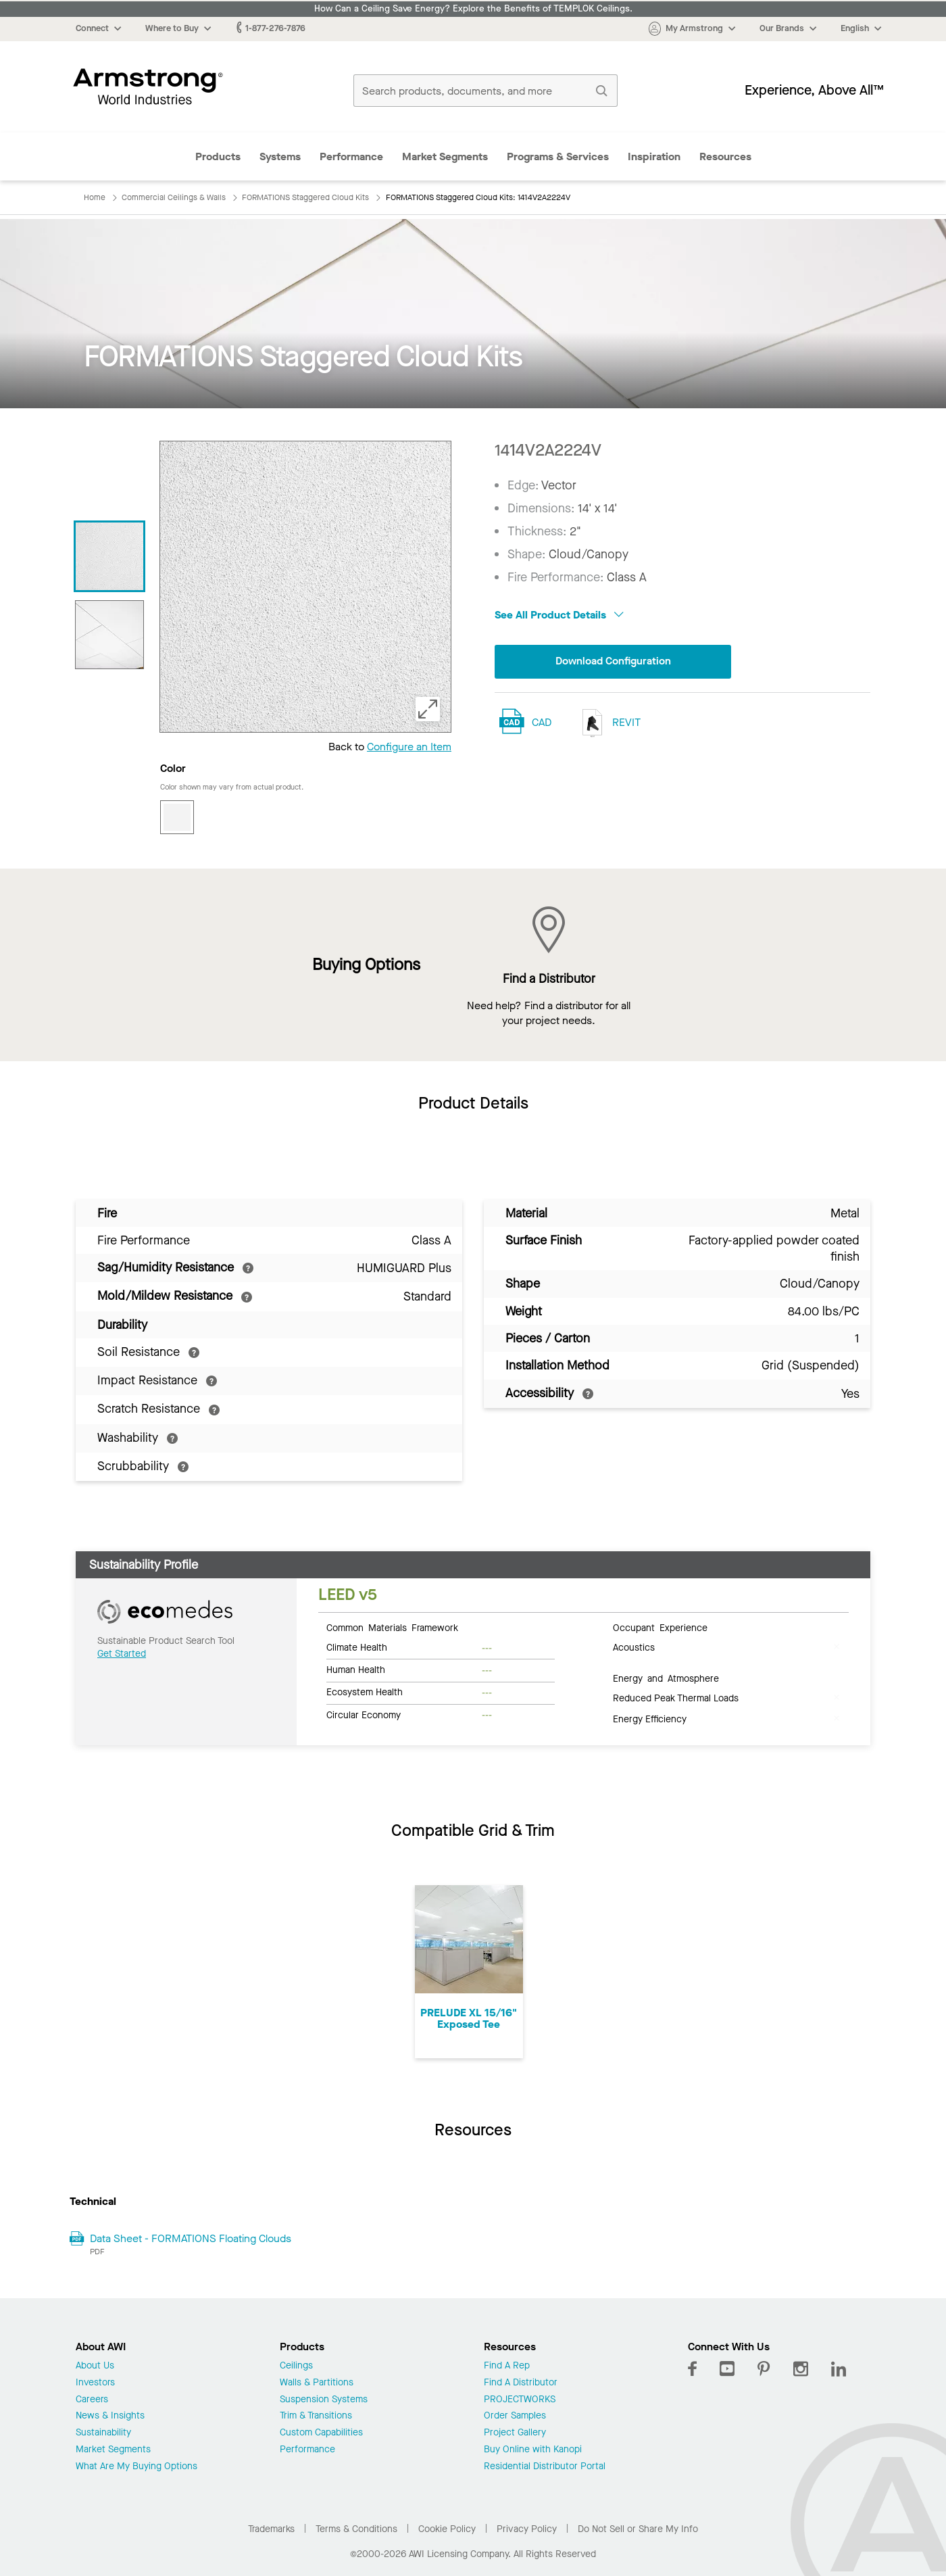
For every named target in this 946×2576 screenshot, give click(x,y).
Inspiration (654, 156)
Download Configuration (613, 661)
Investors (95, 2383)
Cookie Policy (447, 2529)
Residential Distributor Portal (544, 2467)
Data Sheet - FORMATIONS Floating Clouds (190, 2238)
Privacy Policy (527, 2529)
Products (218, 156)
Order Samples (515, 2416)
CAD (541, 722)
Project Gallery (515, 2433)
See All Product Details (559, 615)
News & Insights (110, 2416)
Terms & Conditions (356, 2529)
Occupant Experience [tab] (660, 1627)
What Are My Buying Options (136, 2467)
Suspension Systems (324, 2400)
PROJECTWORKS (519, 2400)
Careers (92, 2400)
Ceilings (296, 2366)
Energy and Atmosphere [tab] (666, 1677)
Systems (280, 156)
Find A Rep (507, 2366)
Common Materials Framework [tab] (392, 1627)
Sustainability (103, 2433)
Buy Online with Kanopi (533, 2450)
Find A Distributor (520, 2383)
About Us (95, 2366)
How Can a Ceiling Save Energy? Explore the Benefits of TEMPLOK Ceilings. (473, 9)
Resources (725, 156)
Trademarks (271, 2529)
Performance (351, 156)
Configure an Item (409, 746)
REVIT (608, 722)
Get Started (121, 1653)
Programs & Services (558, 156)
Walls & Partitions (316, 2383)
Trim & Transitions (316, 2416)
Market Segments (445, 156)
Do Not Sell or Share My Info (638, 2529)
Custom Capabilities (321, 2433)
